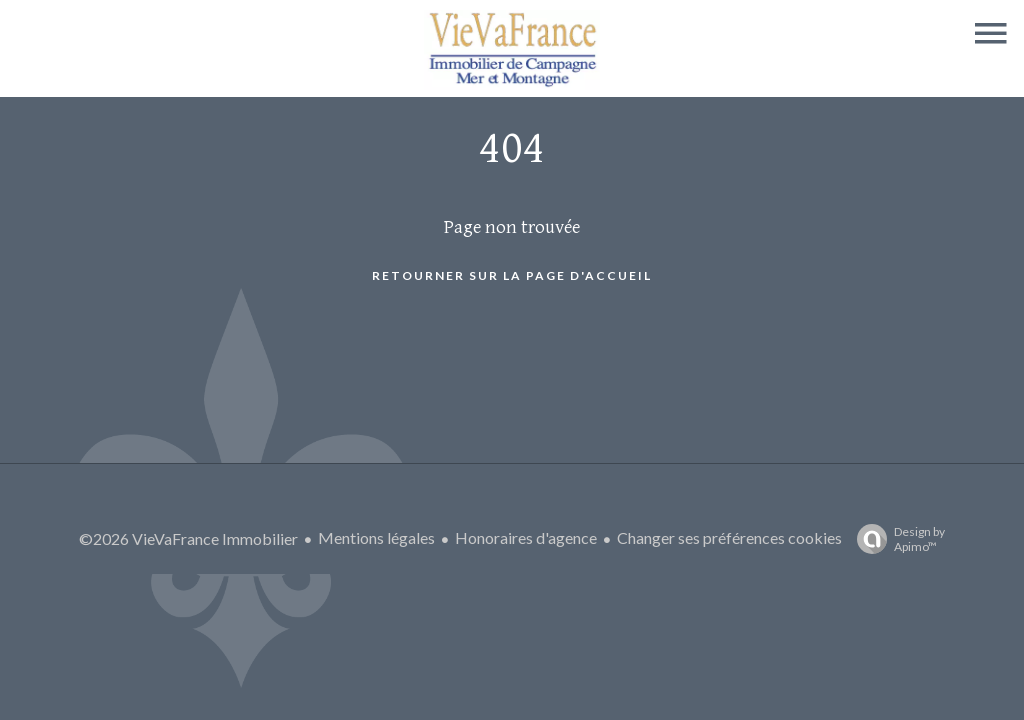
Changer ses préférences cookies (729, 537)
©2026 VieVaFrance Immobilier (188, 538)
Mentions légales (376, 537)
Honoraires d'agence (526, 537)
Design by (896, 539)
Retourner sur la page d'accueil (512, 275)
